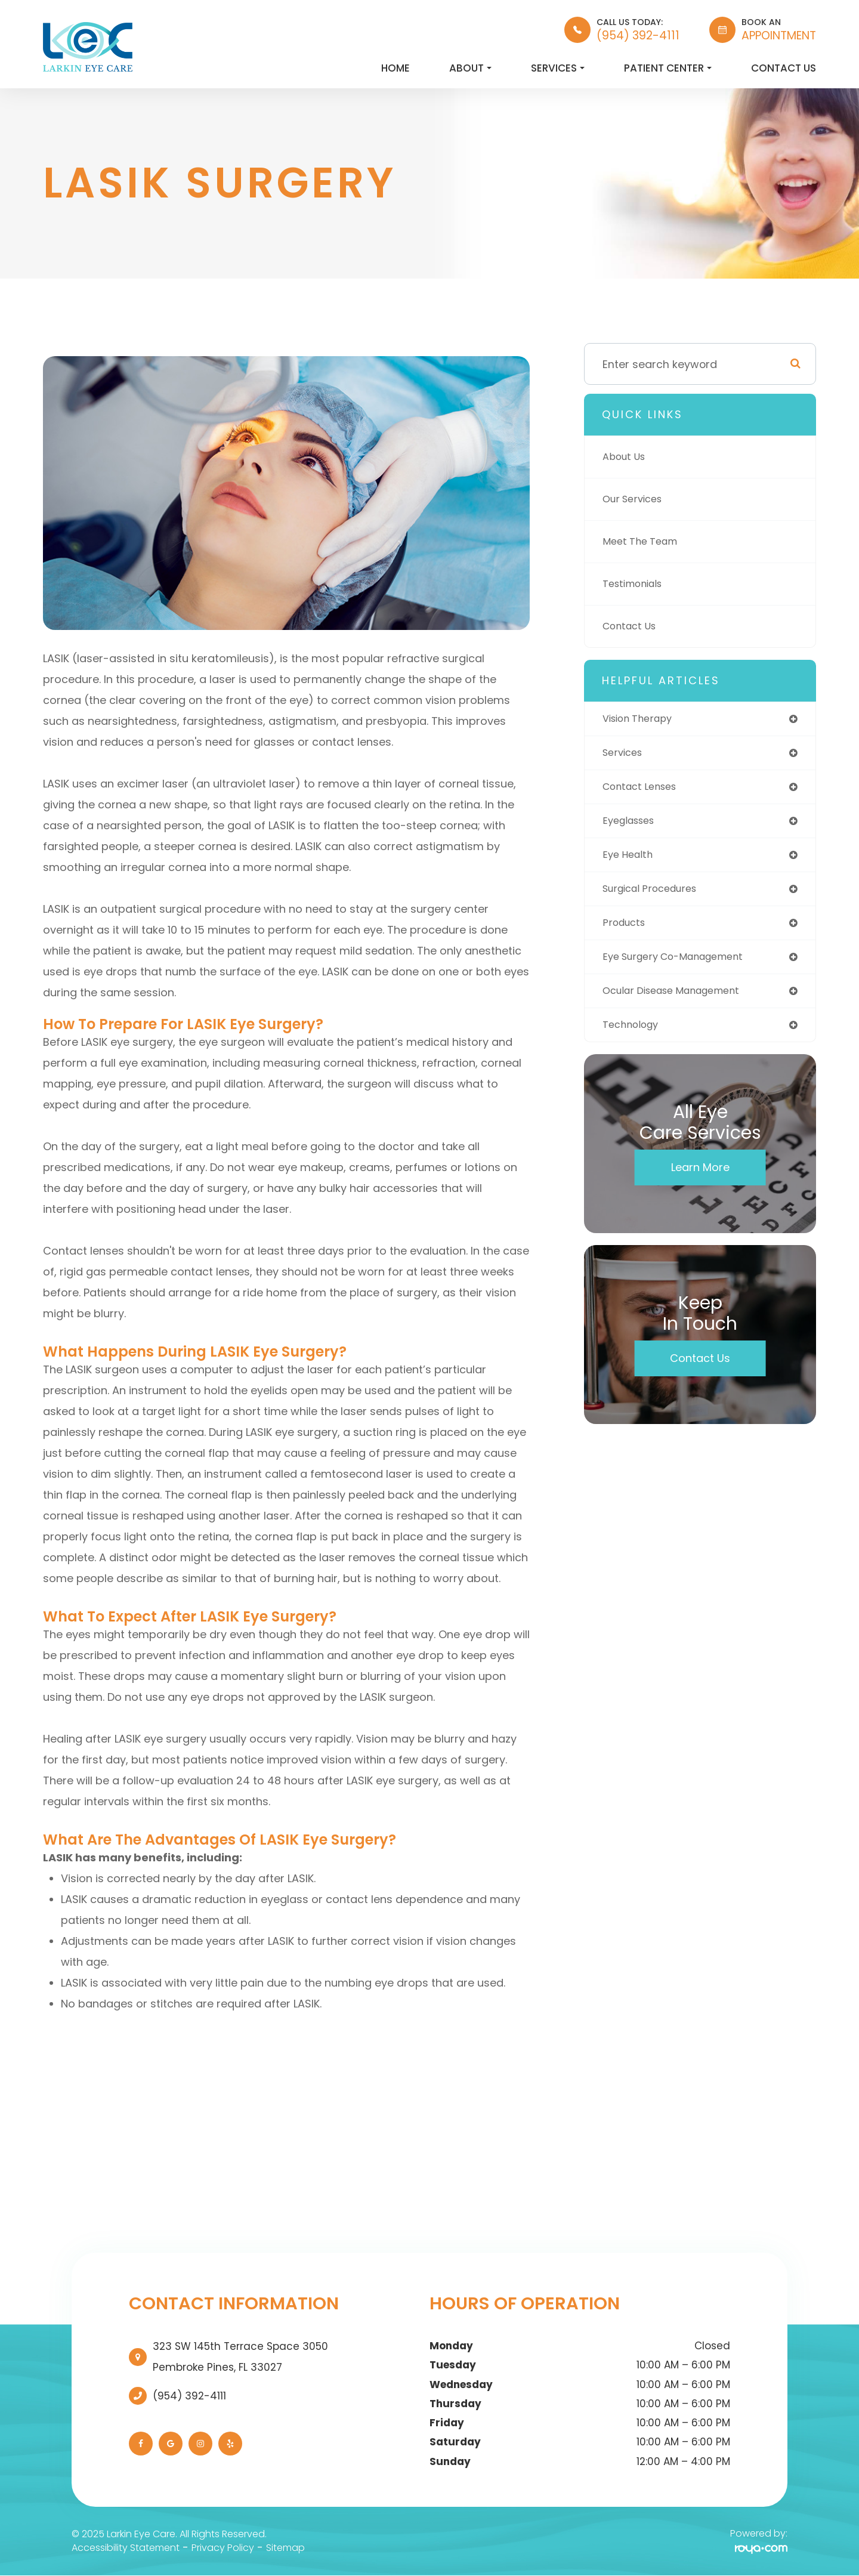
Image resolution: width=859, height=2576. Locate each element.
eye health (629, 860)
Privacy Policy (222, 2548)
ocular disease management (679, 1000)
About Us (626, 456)
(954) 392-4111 (189, 2396)
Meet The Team (643, 541)
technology (633, 1035)
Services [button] (558, 68)
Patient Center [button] (668, 68)
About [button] (470, 68)
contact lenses (643, 789)
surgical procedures (655, 895)
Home (395, 68)
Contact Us (783, 68)
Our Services (635, 499)
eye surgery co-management (681, 965)
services (624, 754)
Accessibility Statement (126, 2548)
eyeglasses (632, 824)
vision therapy (641, 719)
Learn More (700, 1179)
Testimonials (636, 583)
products (626, 930)
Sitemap (285, 2548)
